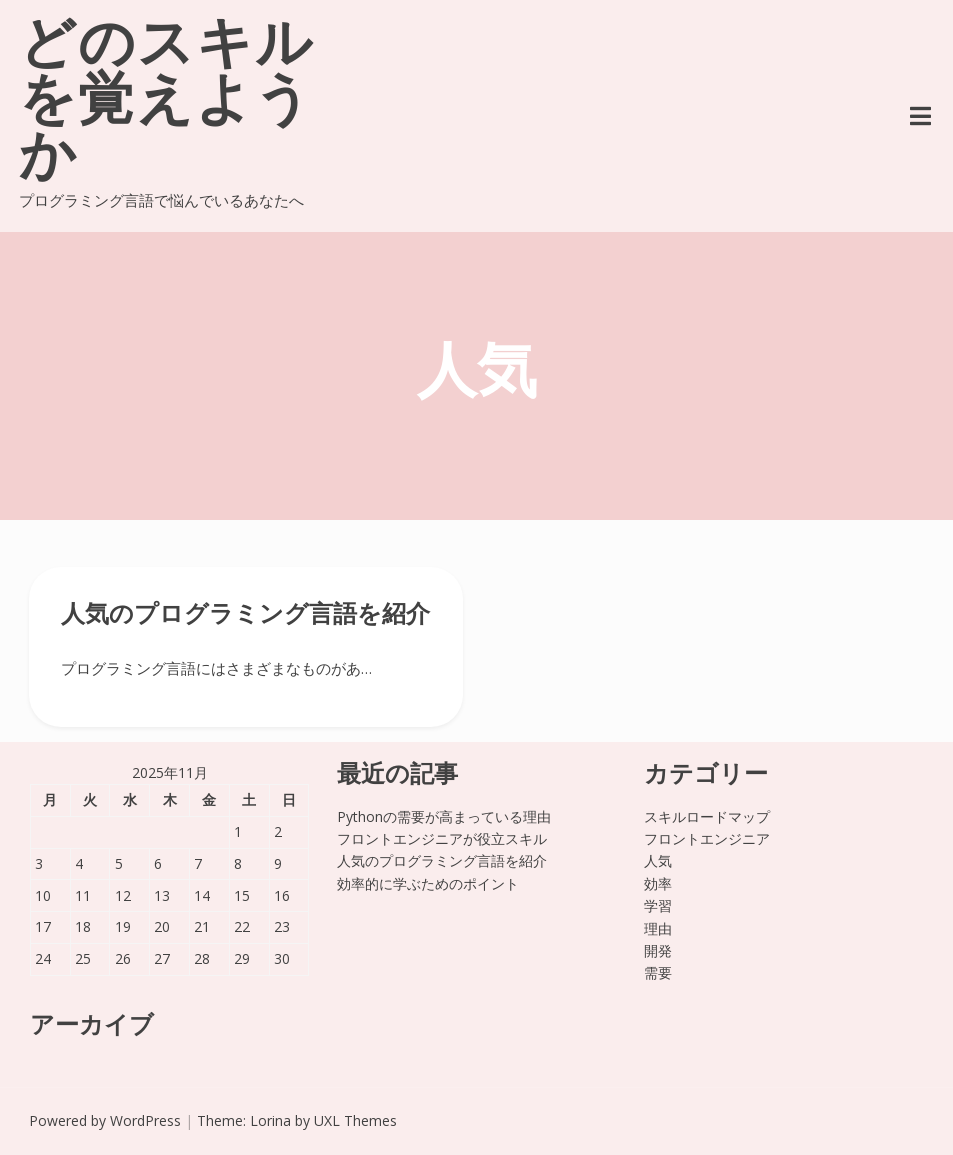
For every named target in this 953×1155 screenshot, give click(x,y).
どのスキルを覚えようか (166, 104)
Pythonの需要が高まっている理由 (444, 816)
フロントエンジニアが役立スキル (442, 838)
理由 (658, 928)
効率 (658, 883)
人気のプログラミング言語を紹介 (245, 616)
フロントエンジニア (707, 838)
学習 (658, 905)
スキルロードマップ (707, 816)
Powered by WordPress (105, 1120)
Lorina (270, 1120)
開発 (658, 950)
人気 (658, 860)
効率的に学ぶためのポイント (428, 883)
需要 (658, 972)
